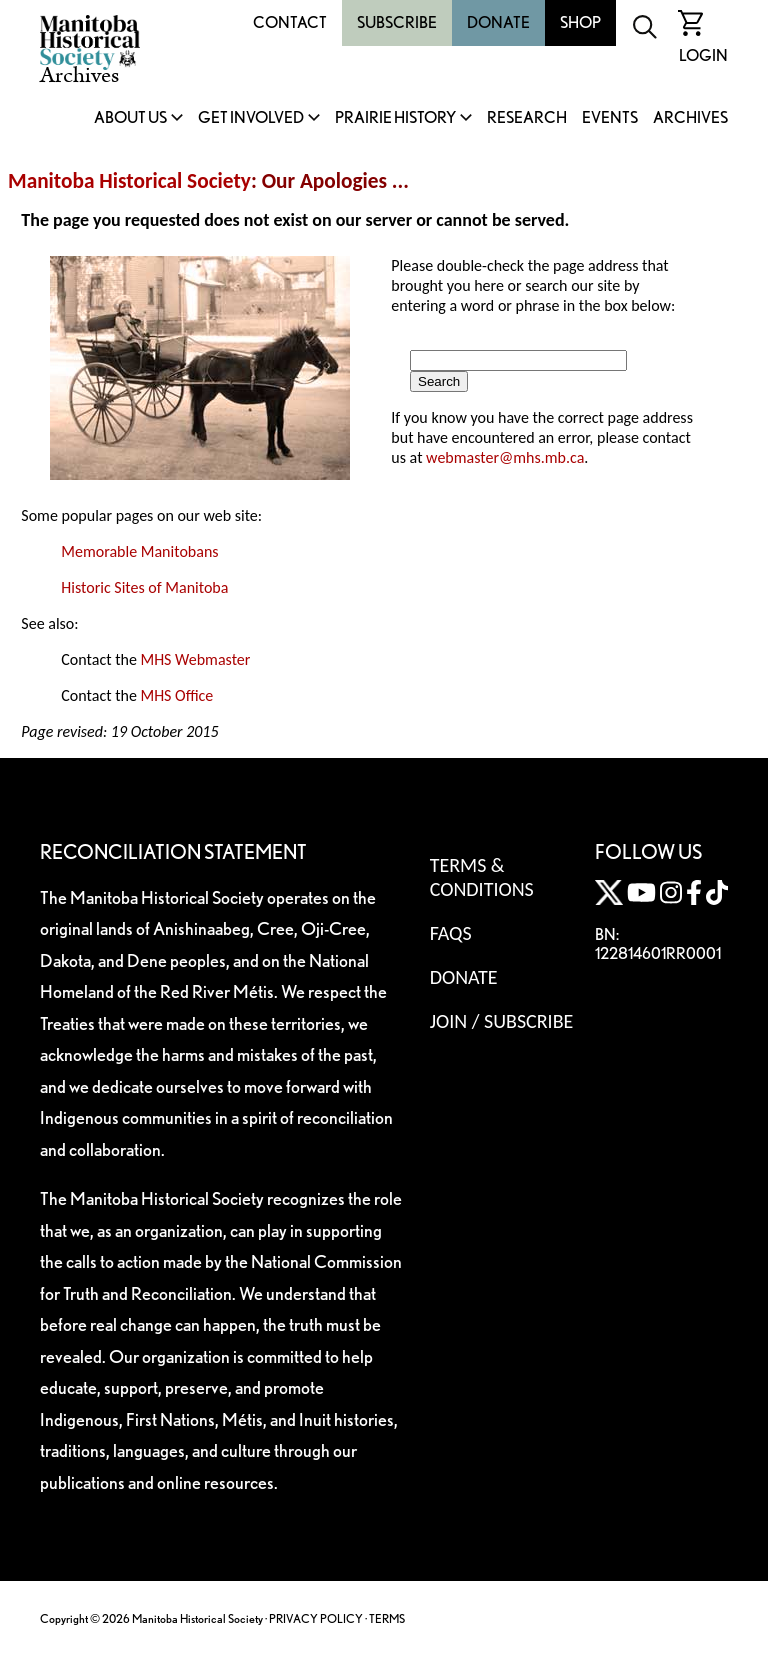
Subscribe (397, 22)
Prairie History (395, 118)
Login (703, 55)
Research (527, 118)
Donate (498, 22)
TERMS (387, 1618)
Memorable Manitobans (139, 551)
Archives (690, 118)
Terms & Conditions (482, 877)
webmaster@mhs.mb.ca (505, 457)
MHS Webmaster (195, 659)
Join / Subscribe (502, 1021)
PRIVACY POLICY (316, 1618)
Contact (290, 22)
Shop (580, 22)
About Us (130, 118)
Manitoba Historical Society (129, 181)
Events (610, 118)
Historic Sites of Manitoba (144, 587)
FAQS (451, 933)
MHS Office (176, 695)
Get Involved (251, 118)
